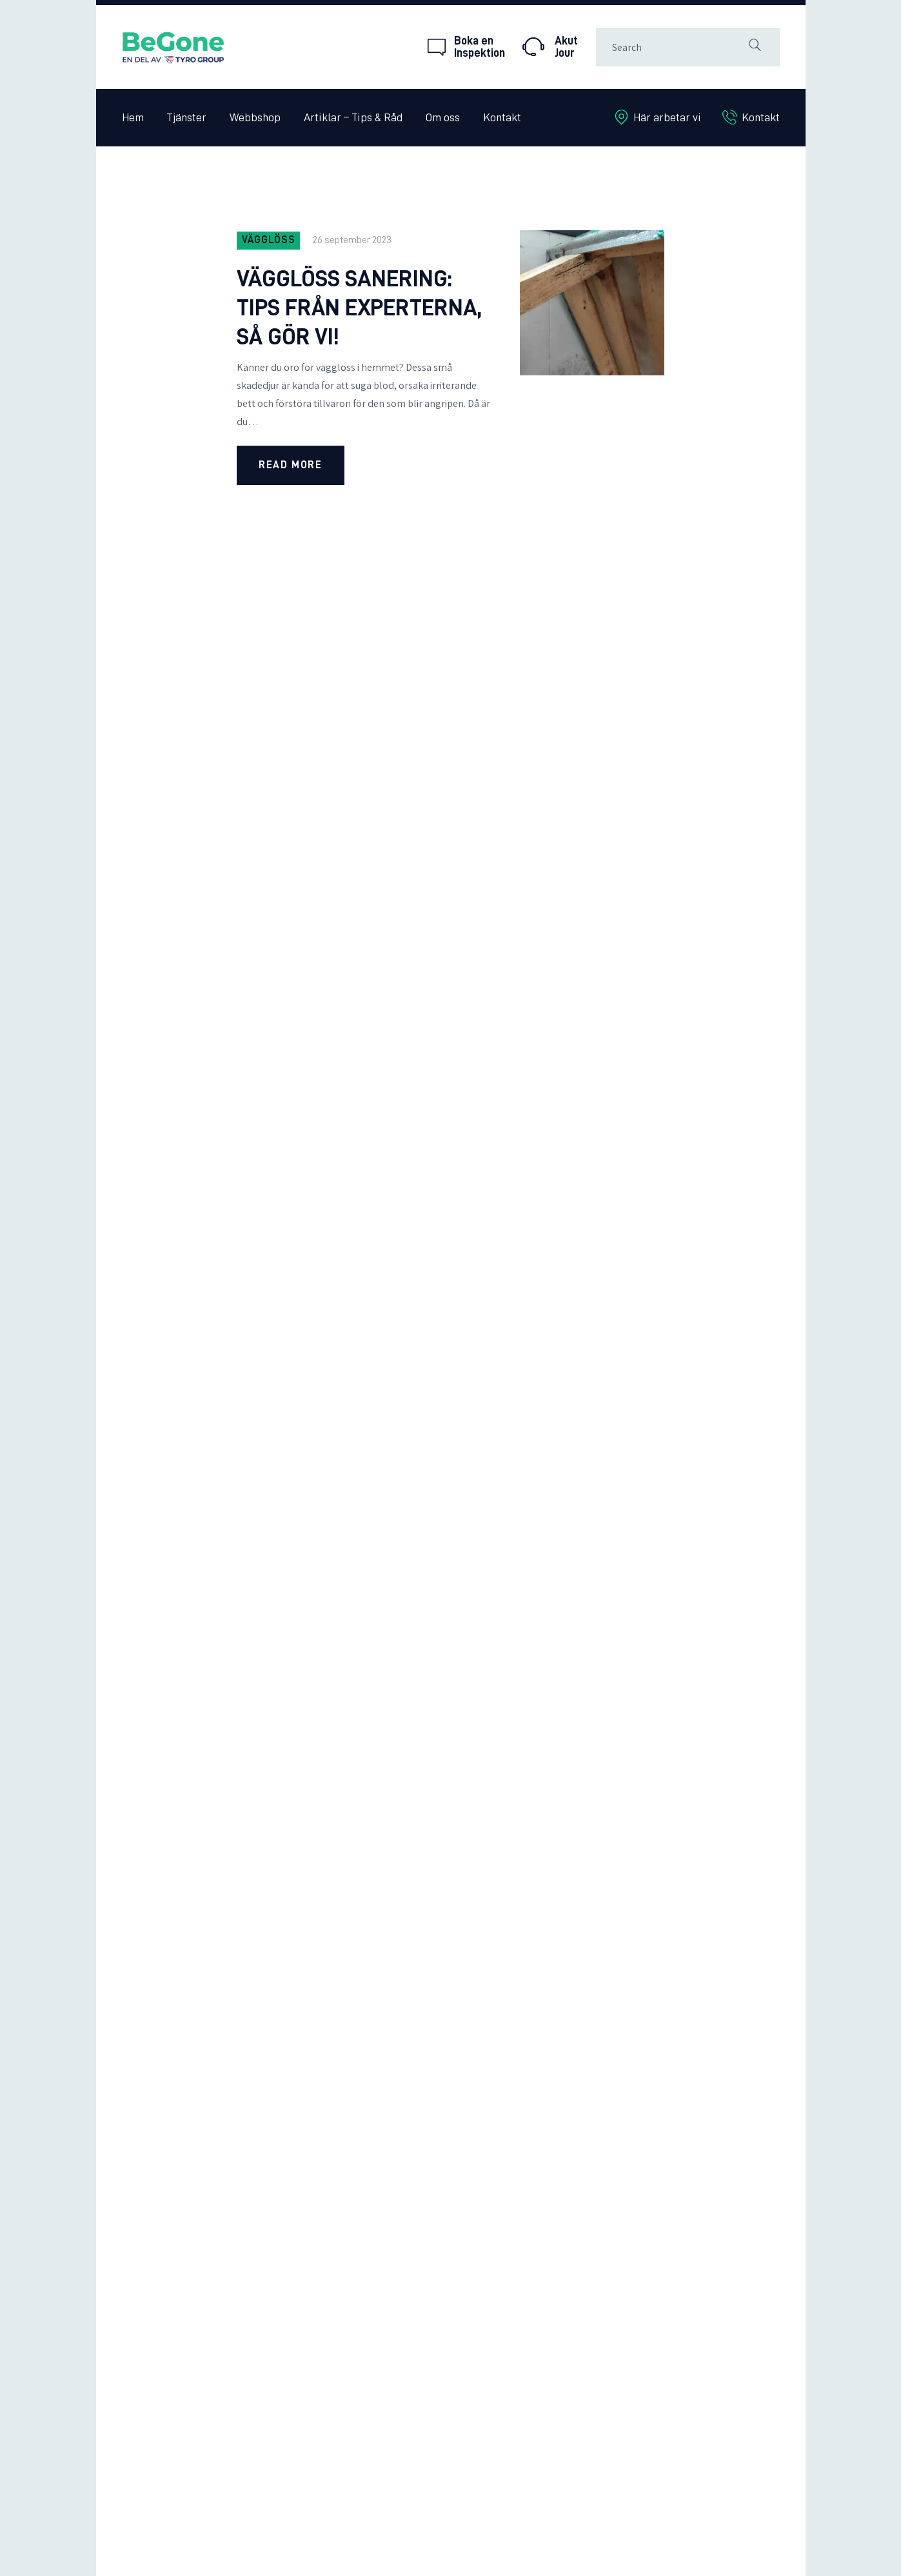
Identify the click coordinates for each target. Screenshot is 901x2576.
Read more (290, 465)
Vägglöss (268, 240)
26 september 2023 (352, 240)
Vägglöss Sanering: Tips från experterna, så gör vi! (359, 307)
